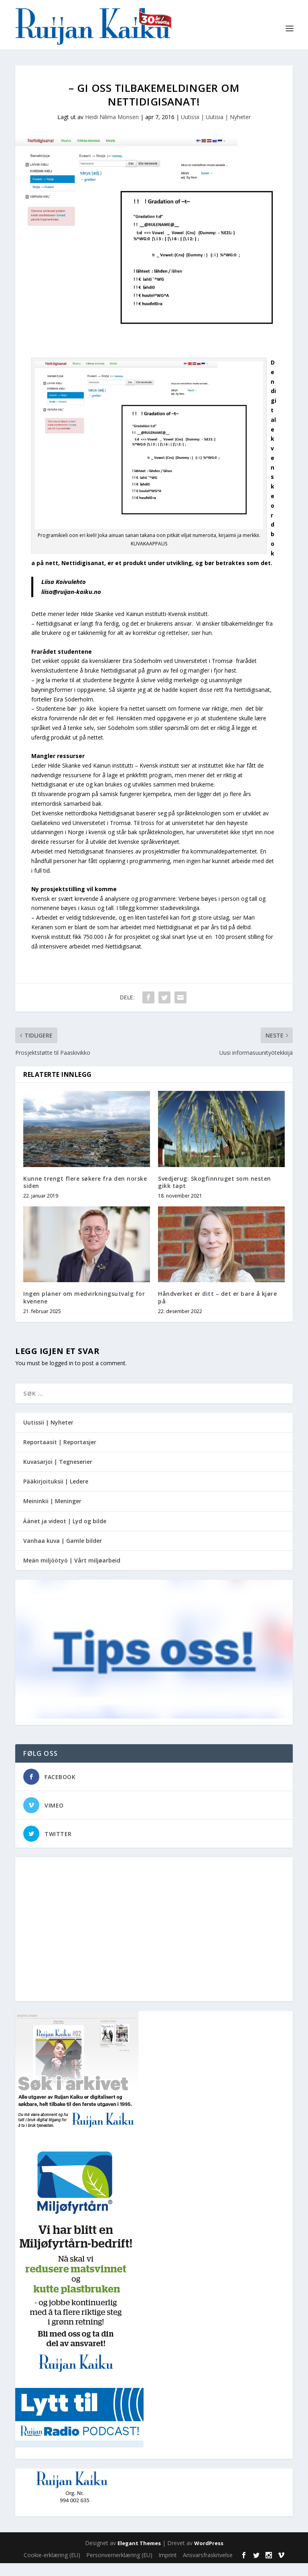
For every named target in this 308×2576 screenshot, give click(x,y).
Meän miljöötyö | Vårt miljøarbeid (71, 1573)
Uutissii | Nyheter (48, 1435)
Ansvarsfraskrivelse (208, 2567)
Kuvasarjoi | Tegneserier (57, 1474)
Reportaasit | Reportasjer (59, 1454)
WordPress (208, 2555)
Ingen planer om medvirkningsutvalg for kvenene (84, 1310)
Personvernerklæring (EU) (119, 2567)
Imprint (167, 2567)
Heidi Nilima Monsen (112, 130)
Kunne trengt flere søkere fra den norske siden (85, 1194)
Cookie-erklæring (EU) (52, 2567)
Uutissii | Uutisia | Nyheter (216, 130)
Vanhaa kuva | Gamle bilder (62, 1553)
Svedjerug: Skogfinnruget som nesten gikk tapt (214, 1194)
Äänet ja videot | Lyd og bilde (64, 1533)
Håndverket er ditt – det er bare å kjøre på (217, 1310)
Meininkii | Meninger (52, 1514)
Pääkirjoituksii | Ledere (55, 1494)
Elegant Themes (139, 2555)
